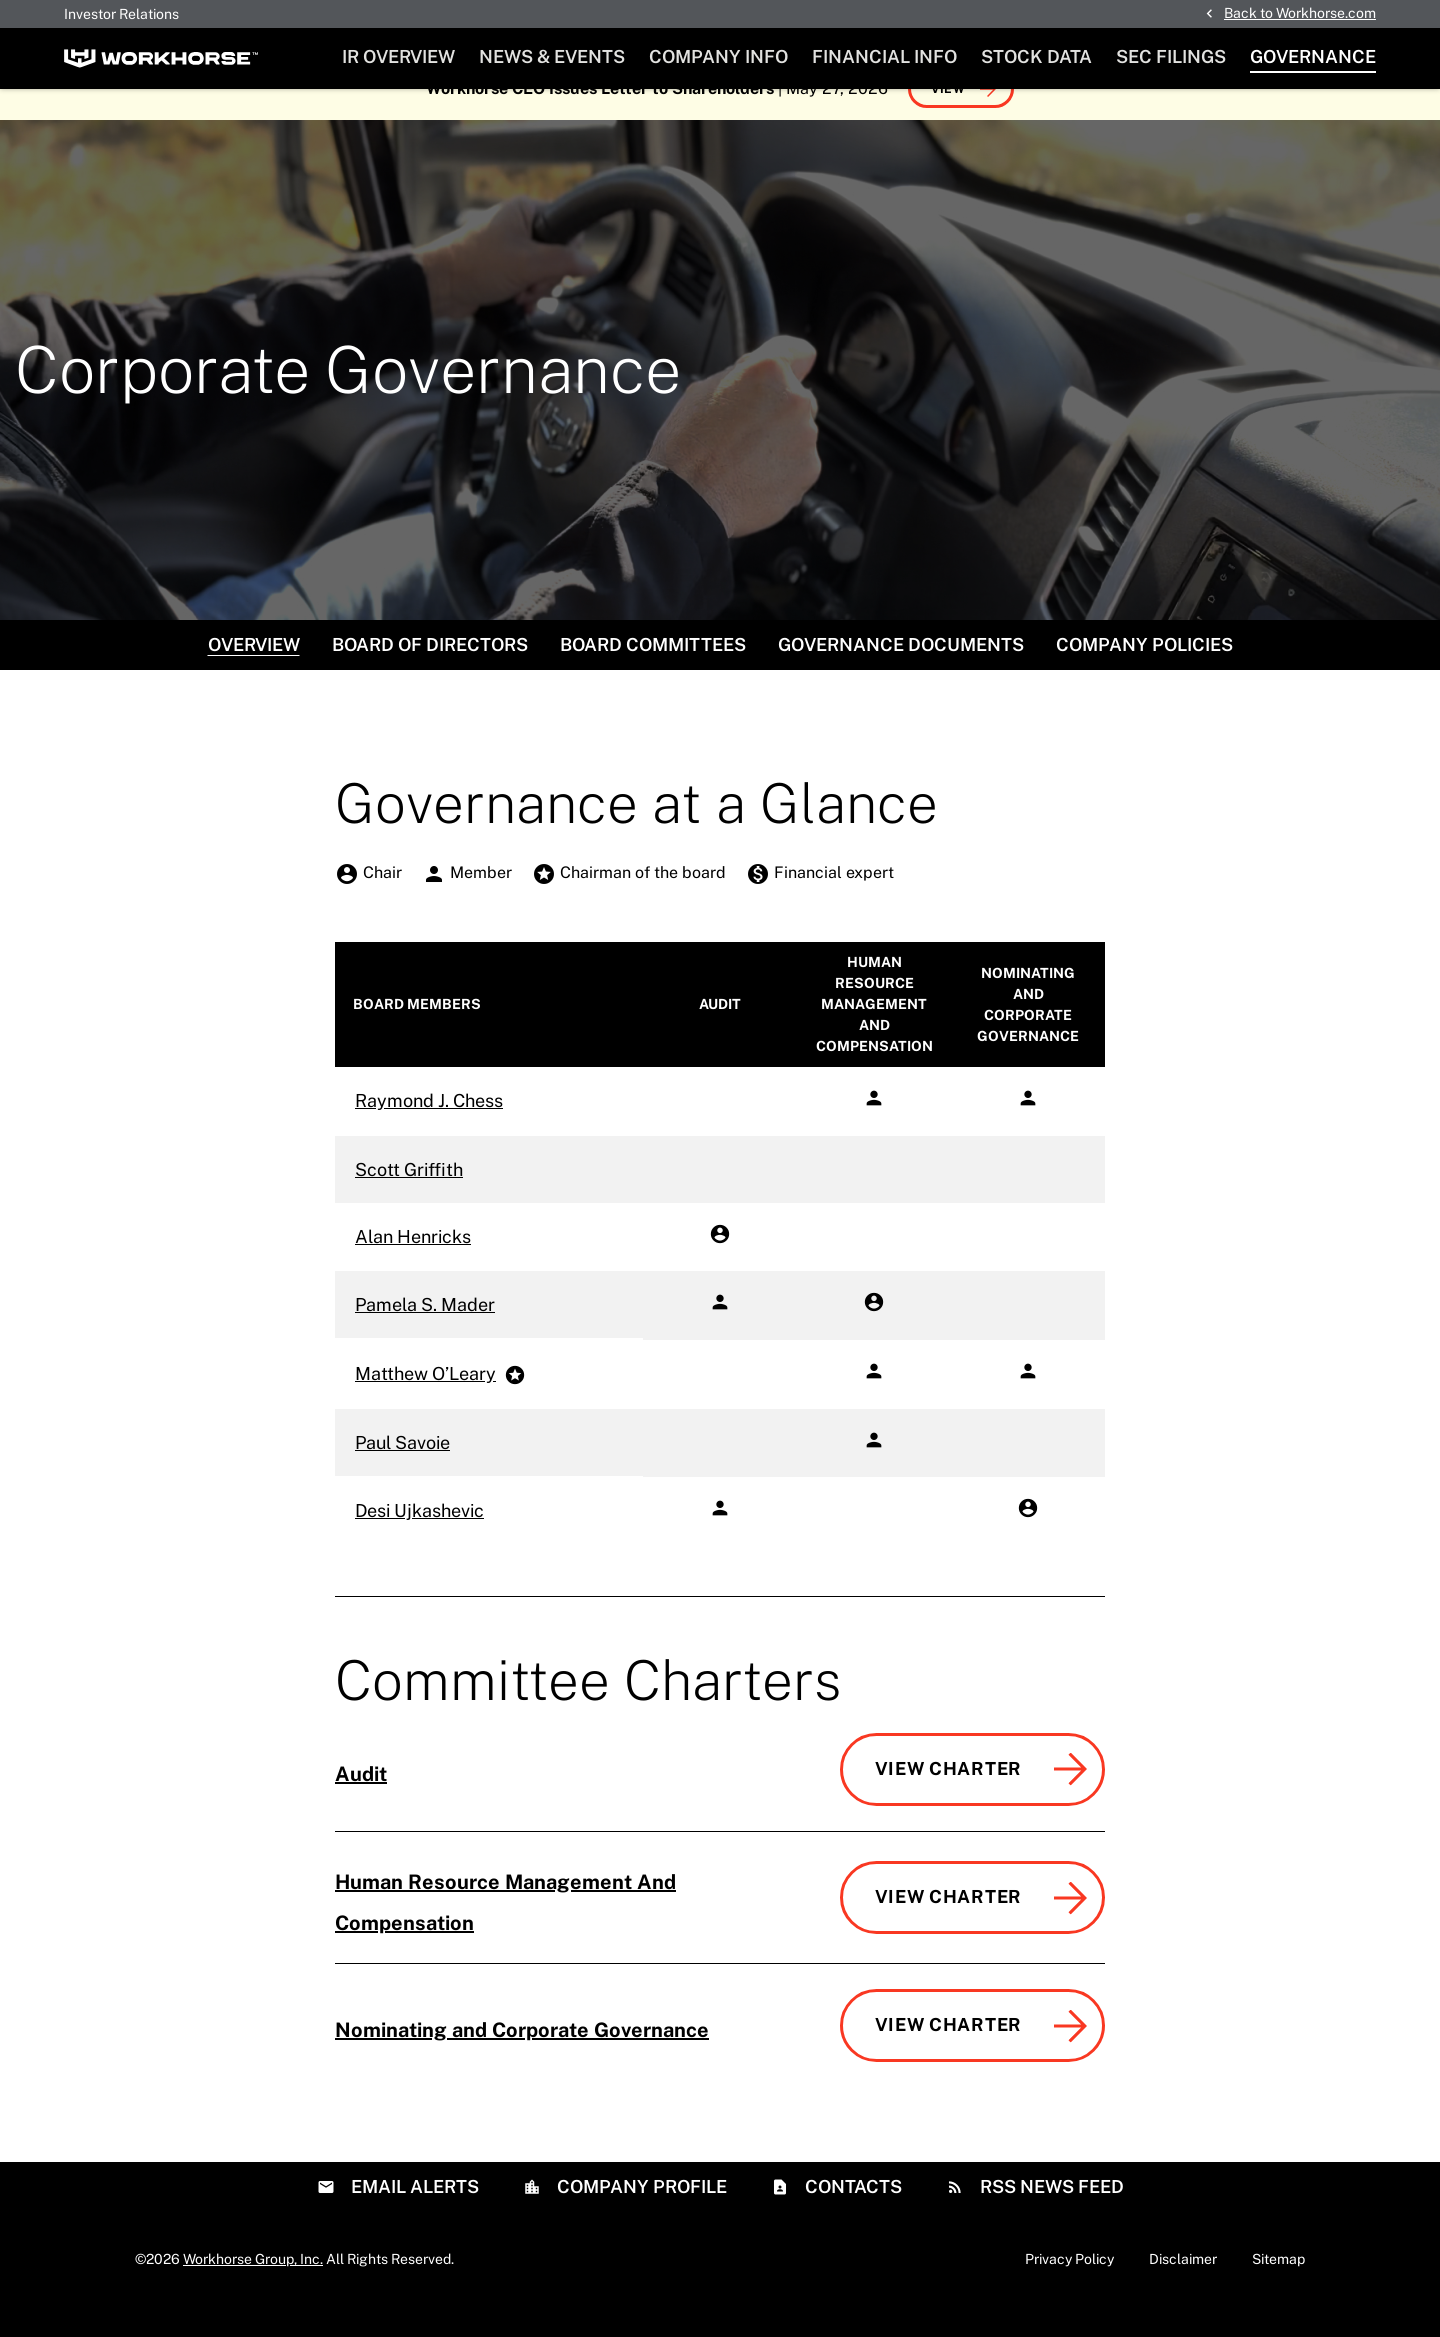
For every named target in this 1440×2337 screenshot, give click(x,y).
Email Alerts (413, 2217)
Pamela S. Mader (425, 1335)
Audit (361, 1805)
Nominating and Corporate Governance (522, 2061)
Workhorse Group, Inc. (253, 2290)
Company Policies (1144, 675)
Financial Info (884, 56)
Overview (254, 675)
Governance (1313, 56)
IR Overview (398, 56)
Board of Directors (430, 675)
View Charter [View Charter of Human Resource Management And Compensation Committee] (948, 1927)
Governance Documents (901, 675)
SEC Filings (1171, 56)
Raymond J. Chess (429, 1131)
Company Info (718, 56)
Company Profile (640, 2217)
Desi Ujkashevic (419, 1541)
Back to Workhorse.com (1300, 13)
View (948, 120)
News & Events (552, 56)
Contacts (851, 2217)
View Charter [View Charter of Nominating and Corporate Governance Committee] (948, 2055)
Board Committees (653, 675)
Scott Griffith (409, 1200)
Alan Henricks (413, 1267)
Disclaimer (1183, 2290)
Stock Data (1036, 56)
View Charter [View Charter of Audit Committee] (948, 1799)
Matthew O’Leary (425, 1404)
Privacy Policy (1069, 2290)
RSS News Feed (1050, 2217)
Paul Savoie (402, 1473)
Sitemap (1278, 2290)
